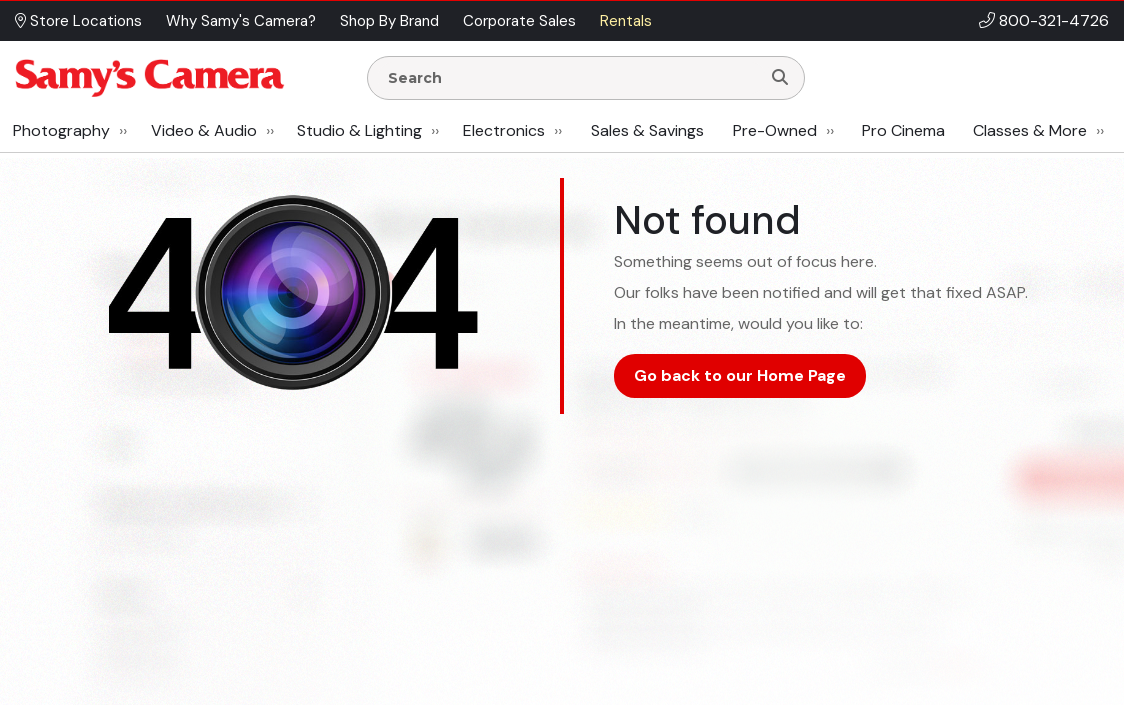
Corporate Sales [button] (519, 21)
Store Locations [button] (78, 21)
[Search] (780, 78)
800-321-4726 (1054, 20)
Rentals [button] (626, 21)
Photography (61, 130)
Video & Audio (204, 130)
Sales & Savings (647, 130)
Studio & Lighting (359, 130)
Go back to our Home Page (740, 375)
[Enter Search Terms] (572, 78)
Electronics (504, 130)
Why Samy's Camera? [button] (241, 21)
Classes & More (1030, 130)
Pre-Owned (775, 130)
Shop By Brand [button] (389, 21)
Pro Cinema (903, 130)
